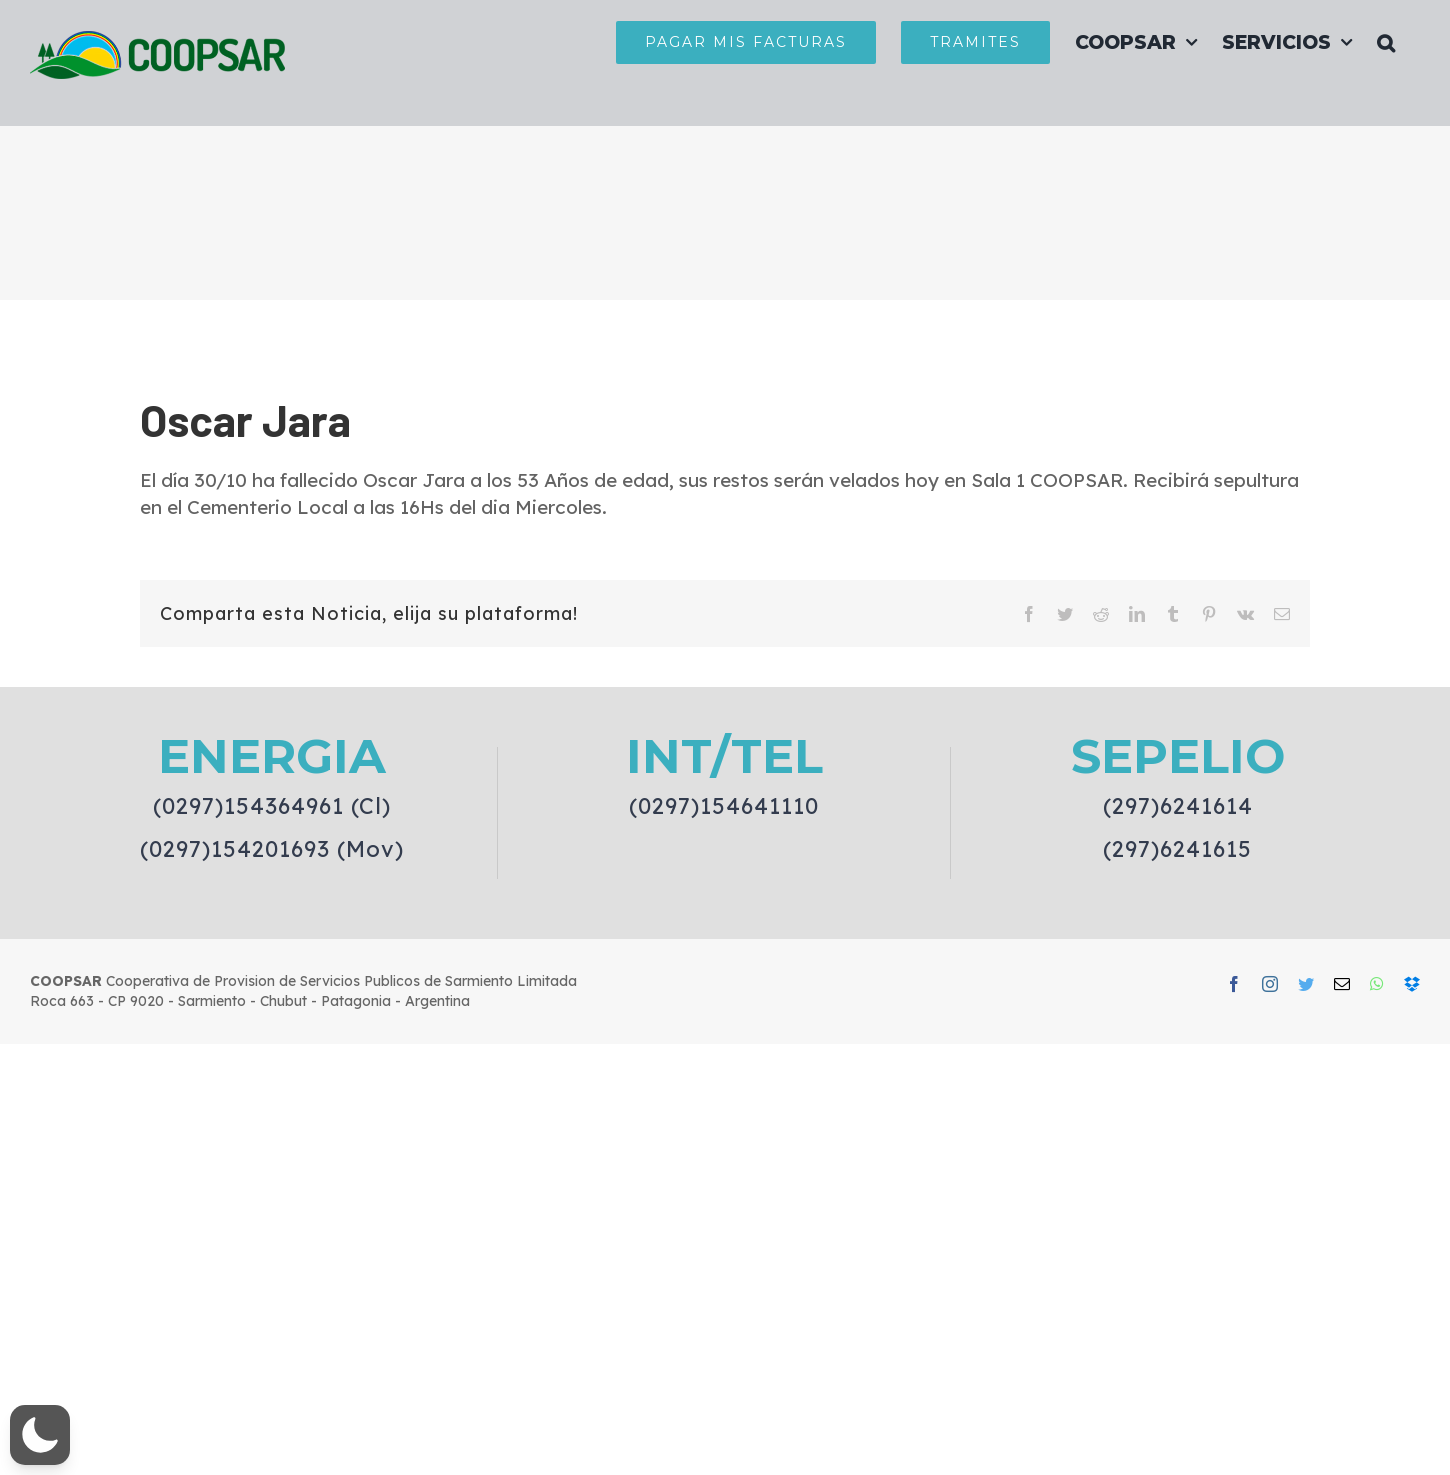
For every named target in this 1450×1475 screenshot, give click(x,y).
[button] (1386, 42)
